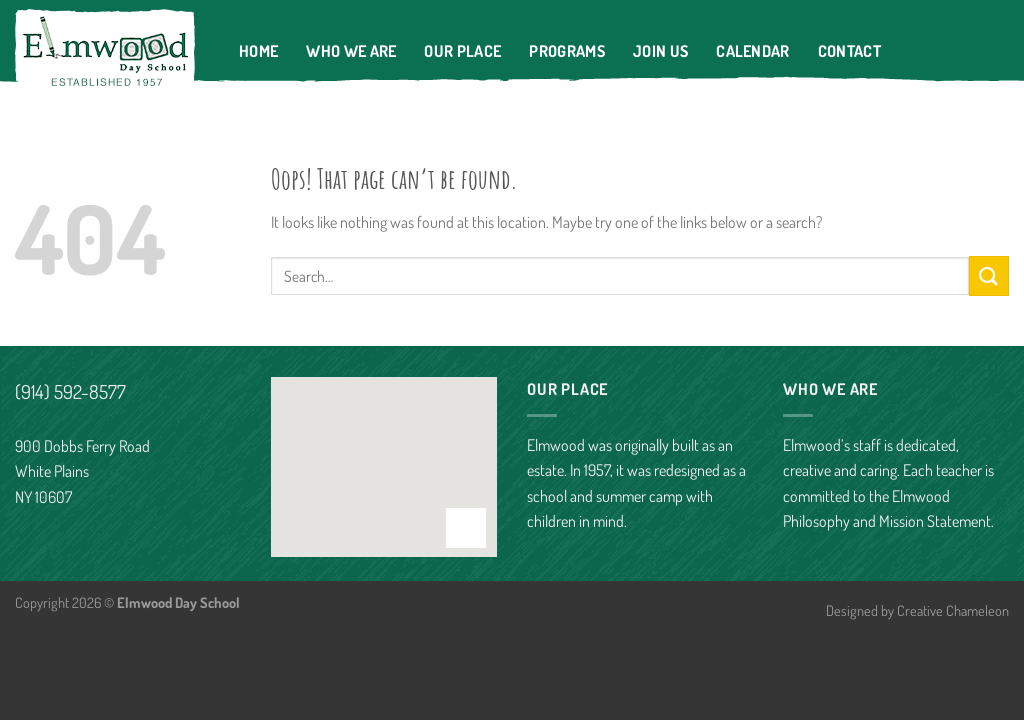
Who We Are (351, 51)
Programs (567, 51)
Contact (849, 51)
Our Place (462, 51)
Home (258, 51)
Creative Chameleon (953, 610)
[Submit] (989, 275)
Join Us (660, 51)
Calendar (753, 51)
